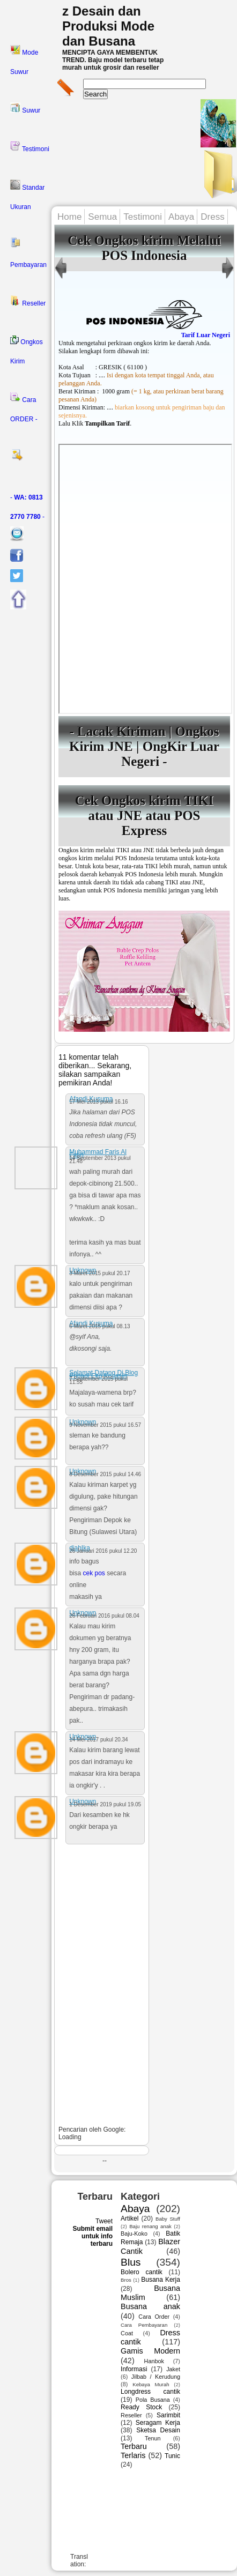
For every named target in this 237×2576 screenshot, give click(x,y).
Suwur (25, 108)
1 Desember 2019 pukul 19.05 (105, 1804)
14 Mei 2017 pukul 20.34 (98, 1740)
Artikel (129, 2218)
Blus (130, 2262)
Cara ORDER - (24, 407)
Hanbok (154, 2361)
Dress (212, 217)
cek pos (94, 1573)
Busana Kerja (160, 2279)
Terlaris (133, 2455)
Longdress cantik (150, 2391)
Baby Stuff (167, 2219)
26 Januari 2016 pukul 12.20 (103, 1551)
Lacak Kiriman (121, 731)
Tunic (172, 2456)
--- (145, 579)
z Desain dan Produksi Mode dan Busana (108, 26)
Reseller (28, 301)
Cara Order (153, 2316)
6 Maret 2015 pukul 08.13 (99, 1326)
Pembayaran (28, 253)
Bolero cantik (141, 2272)
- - (27, 507)
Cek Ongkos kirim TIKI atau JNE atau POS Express (144, 815)
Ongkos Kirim (26, 350)
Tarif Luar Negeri (205, 335)
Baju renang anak (150, 2226)
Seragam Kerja (158, 2422)
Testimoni (29, 147)
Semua (102, 217)
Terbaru (134, 2446)
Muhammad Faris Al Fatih (98, 1153)
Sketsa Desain (158, 2430)
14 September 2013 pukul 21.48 (100, 1159)
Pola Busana (153, 2399)
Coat (127, 2333)
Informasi (134, 2369)
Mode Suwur (24, 60)
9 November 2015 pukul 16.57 (105, 1425)
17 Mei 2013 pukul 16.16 (98, 1102)
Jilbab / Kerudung (155, 2376)
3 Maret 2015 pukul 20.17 (99, 1273)
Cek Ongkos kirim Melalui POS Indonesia (144, 248)
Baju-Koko (134, 2233)
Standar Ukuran (27, 195)
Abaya (181, 217)
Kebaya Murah (150, 2384)
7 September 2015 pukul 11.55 (98, 1380)
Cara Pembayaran (144, 2325)
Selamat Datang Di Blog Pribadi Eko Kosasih (103, 1374)
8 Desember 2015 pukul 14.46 (105, 1474)
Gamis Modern (150, 2351)
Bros (126, 2280)
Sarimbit (168, 2415)
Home (69, 217)
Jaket (173, 2369)
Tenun (152, 2438)
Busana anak (150, 2306)
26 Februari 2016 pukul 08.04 (104, 1616)
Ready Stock (141, 2407)
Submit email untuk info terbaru (92, 2236)
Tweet (104, 2221)
